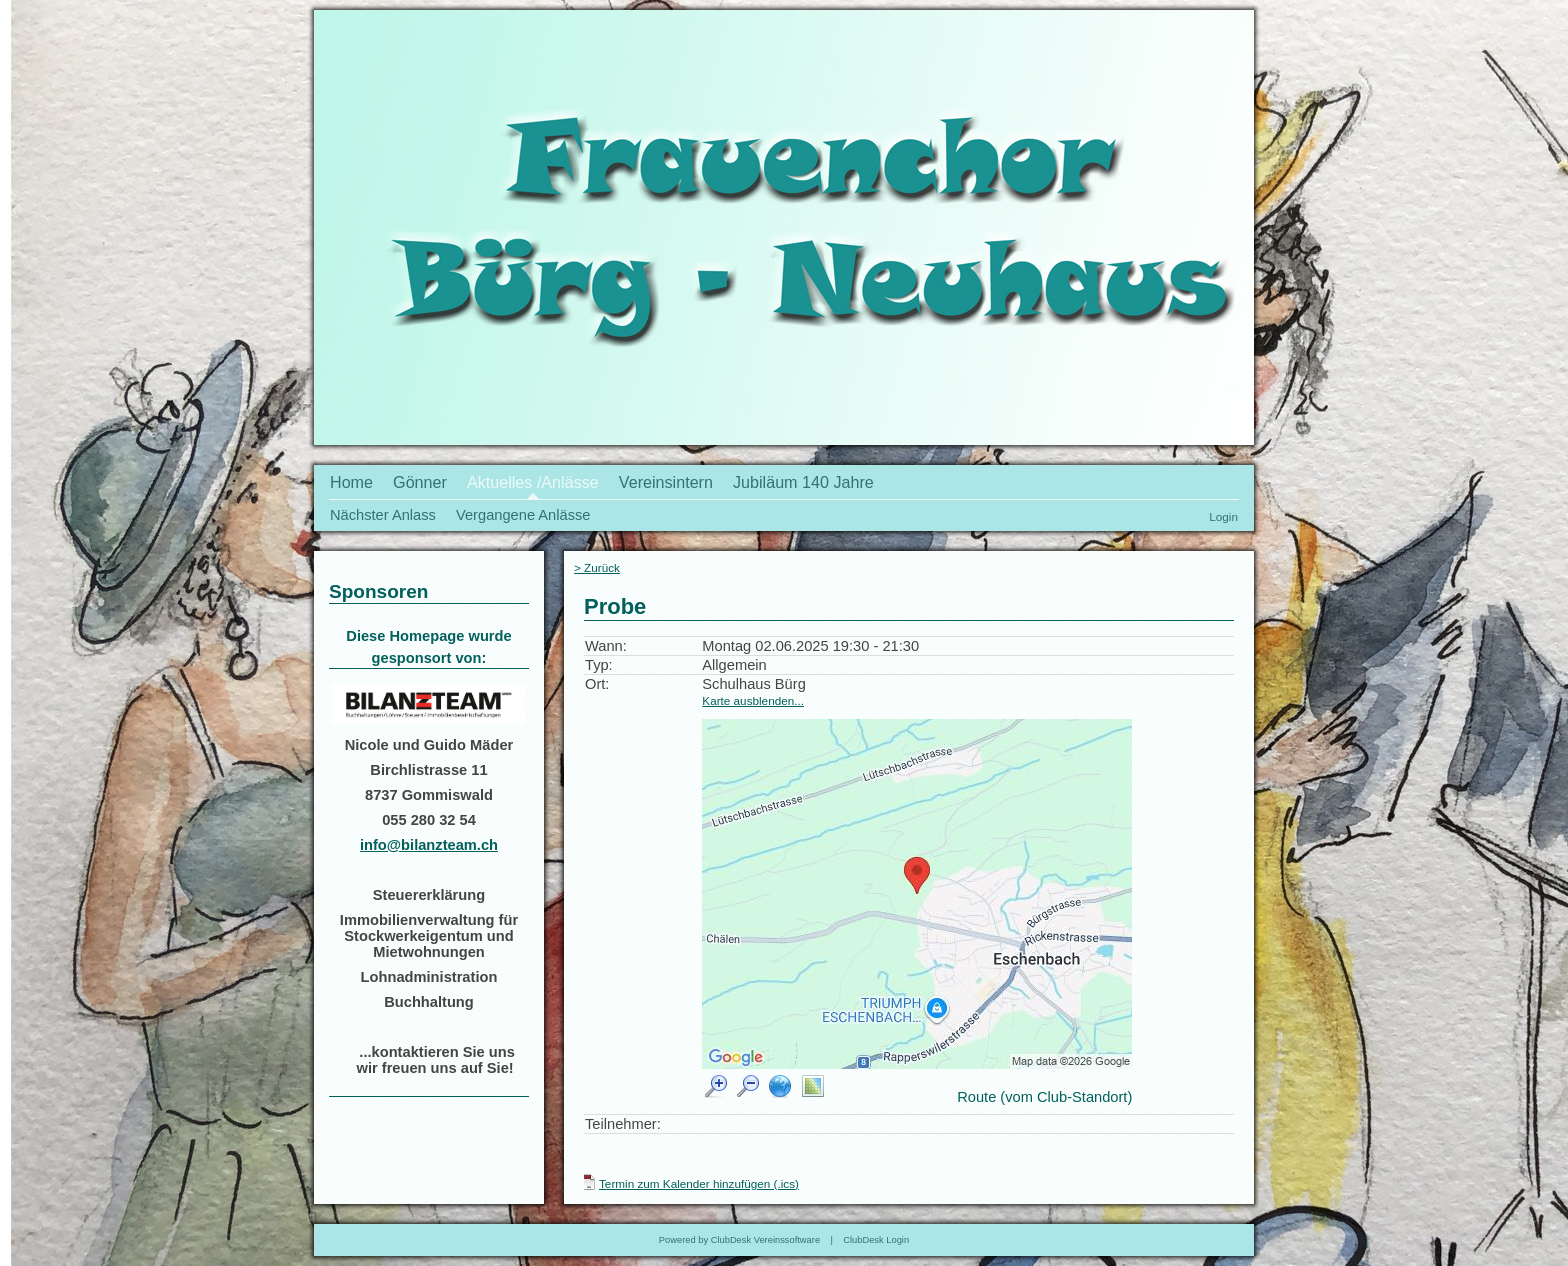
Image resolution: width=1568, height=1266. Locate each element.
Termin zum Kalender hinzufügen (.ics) (699, 1183)
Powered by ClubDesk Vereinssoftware (739, 1240)
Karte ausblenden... (753, 700)
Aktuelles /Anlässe (533, 482)
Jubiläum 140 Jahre (803, 482)
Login (1223, 516)
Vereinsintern (666, 482)
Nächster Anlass (383, 515)
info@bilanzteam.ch (429, 845)
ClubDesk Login (876, 1240)
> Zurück (597, 567)
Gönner (420, 482)
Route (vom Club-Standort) (1044, 1097)
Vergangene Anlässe (523, 515)
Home (351, 482)
